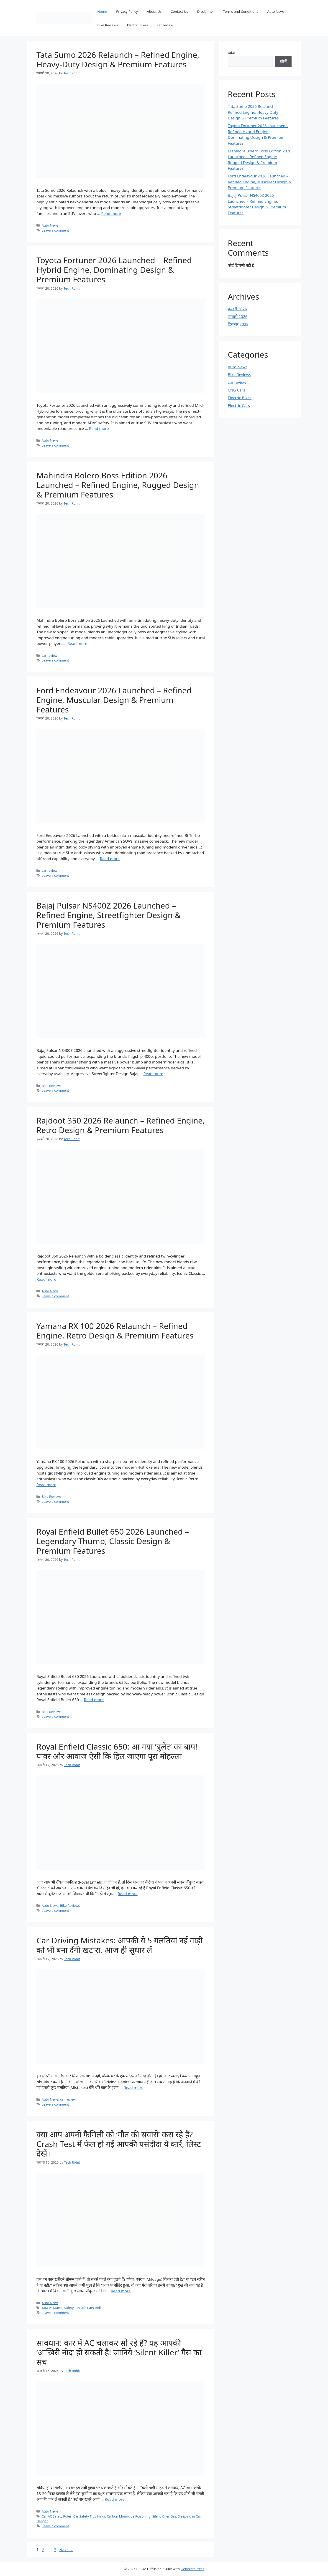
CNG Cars (236, 390)
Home (102, 11)
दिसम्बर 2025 (238, 324)
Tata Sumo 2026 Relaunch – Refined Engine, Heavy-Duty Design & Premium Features (117, 59)
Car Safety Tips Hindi (89, 2516)
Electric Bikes (137, 25)
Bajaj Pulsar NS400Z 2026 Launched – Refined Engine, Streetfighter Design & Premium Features (108, 915)
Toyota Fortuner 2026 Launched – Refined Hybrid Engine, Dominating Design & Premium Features (114, 270)
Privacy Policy (127, 11)
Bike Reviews (107, 25)
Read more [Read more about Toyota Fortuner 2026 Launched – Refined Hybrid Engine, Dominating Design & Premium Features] (99, 428)
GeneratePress (192, 2568)
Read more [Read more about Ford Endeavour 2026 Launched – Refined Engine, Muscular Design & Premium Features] (110, 858)
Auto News (275, 11)
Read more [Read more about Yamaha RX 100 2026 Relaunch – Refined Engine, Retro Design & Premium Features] (46, 1484)
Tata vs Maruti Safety (58, 2308)
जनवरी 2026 (237, 316)
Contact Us (179, 11)
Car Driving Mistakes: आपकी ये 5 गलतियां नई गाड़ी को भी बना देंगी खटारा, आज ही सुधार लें (119, 1945)
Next (66, 2549)
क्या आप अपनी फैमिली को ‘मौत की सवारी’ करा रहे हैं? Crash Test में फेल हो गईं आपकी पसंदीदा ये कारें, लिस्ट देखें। (118, 2144)
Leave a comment (55, 230)
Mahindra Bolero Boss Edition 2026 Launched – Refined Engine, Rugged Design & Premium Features (117, 485)
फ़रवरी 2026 (237, 308)
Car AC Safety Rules (57, 2516)
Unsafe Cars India (89, 2308)
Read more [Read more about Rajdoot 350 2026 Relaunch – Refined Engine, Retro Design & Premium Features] (46, 1279)
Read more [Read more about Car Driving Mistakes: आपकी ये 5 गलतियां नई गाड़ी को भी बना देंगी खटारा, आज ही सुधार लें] (134, 2087)
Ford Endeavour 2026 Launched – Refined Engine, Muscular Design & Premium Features (114, 700)
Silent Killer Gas (164, 2516)
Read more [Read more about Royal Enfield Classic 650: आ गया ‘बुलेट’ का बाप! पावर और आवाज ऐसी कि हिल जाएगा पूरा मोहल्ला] (128, 1893)
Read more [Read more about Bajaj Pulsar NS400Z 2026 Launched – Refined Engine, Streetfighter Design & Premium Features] (153, 1073)
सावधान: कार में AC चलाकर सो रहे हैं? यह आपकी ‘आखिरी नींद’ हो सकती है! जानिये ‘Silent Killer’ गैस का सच (118, 2352)
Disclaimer (205, 11)
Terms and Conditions (240, 11)
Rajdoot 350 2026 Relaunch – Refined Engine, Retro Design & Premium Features (120, 1125)
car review (165, 25)
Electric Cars (239, 405)
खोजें (231, 53)
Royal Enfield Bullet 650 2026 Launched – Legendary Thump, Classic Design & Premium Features (112, 1541)
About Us (154, 11)
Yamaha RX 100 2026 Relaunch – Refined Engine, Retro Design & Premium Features (115, 1331)
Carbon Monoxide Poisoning (129, 2516)
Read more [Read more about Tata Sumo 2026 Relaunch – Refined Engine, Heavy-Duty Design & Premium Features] (111, 213)
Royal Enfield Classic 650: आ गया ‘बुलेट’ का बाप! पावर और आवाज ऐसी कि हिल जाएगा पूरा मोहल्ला (116, 1751)
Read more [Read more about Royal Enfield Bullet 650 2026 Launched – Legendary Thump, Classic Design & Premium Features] (94, 1699)
